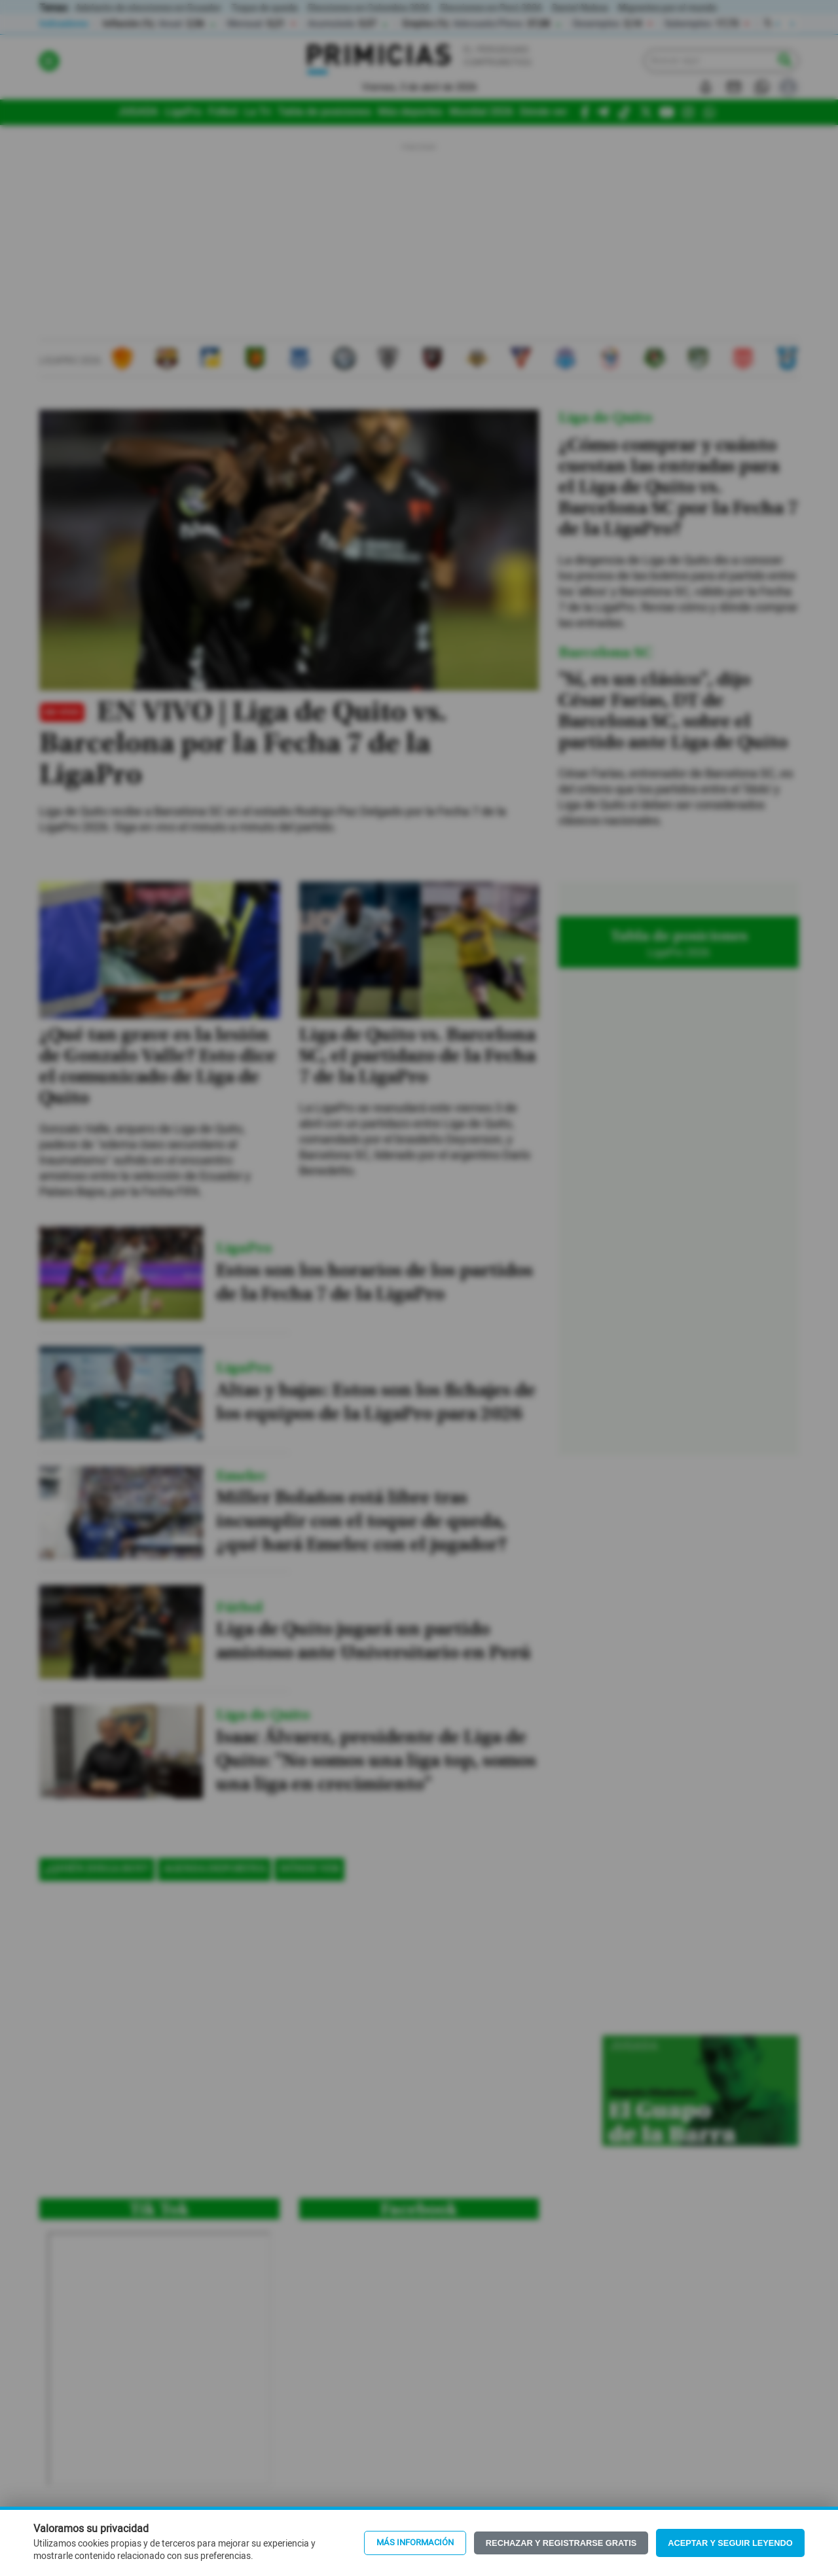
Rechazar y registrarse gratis (561, 2543)
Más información (415, 2543)
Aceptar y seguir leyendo (730, 2543)
